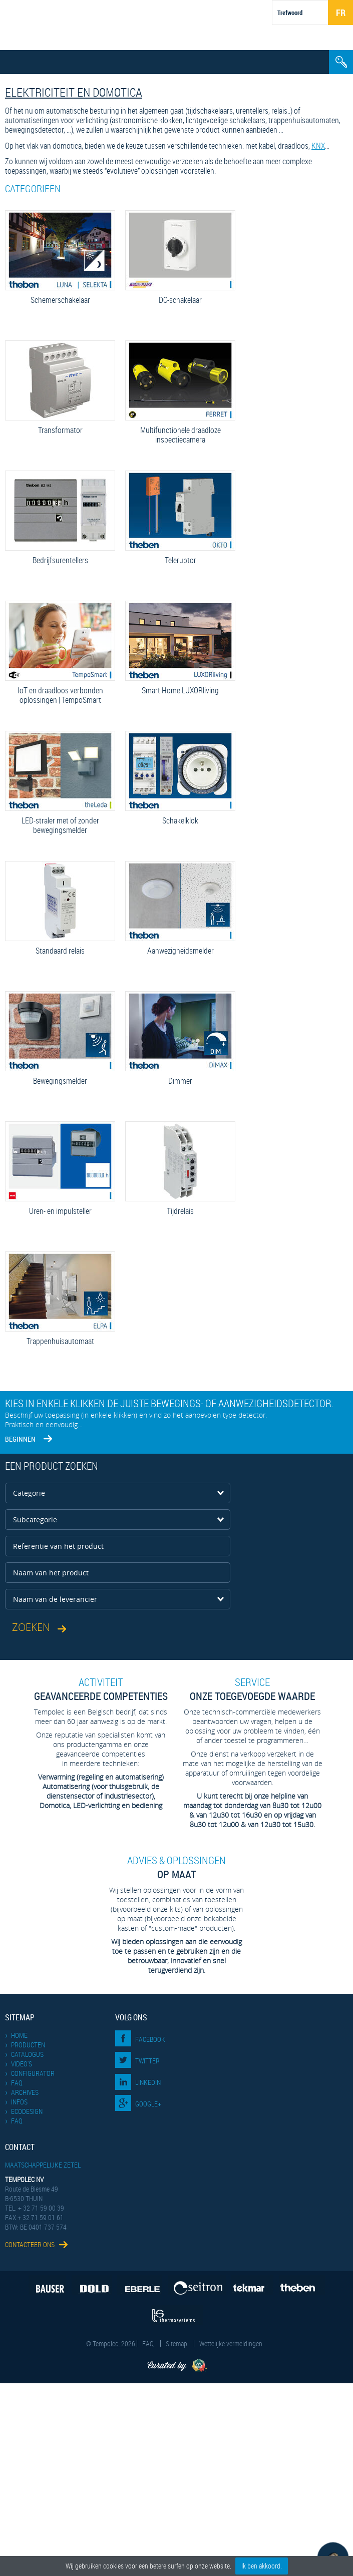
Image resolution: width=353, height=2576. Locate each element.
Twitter (147, 2060)
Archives (25, 2092)
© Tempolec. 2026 (110, 2343)
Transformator (60, 430)
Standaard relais (60, 951)
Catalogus (27, 2054)
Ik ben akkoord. (261, 2565)
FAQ (17, 2082)
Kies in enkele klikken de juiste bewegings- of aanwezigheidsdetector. (169, 1403)
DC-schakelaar (180, 300)
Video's (21, 2063)
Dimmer (180, 1081)
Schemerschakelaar (60, 300)
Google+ (148, 2103)
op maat (177, 1867)
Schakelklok (180, 820)
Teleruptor (180, 560)
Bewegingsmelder (60, 1081)
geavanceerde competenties (101, 1689)
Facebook (150, 2039)
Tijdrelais (180, 1211)
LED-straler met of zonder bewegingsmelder (60, 825)
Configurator (33, 2073)
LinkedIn (148, 2082)
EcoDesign (27, 2111)
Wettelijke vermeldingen (230, 2343)
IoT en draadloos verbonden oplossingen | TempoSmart (60, 695)
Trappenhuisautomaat (60, 1341)
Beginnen (20, 1439)
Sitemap (176, 2343)
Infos (19, 2101)
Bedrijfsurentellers (60, 560)
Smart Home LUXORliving (180, 690)
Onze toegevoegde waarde (252, 1689)
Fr (340, 13)
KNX (318, 145)
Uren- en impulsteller (60, 1211)
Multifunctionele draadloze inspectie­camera (180, 435)
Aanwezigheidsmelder (180, 951)
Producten (28, 2044)
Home (19, 2035)
